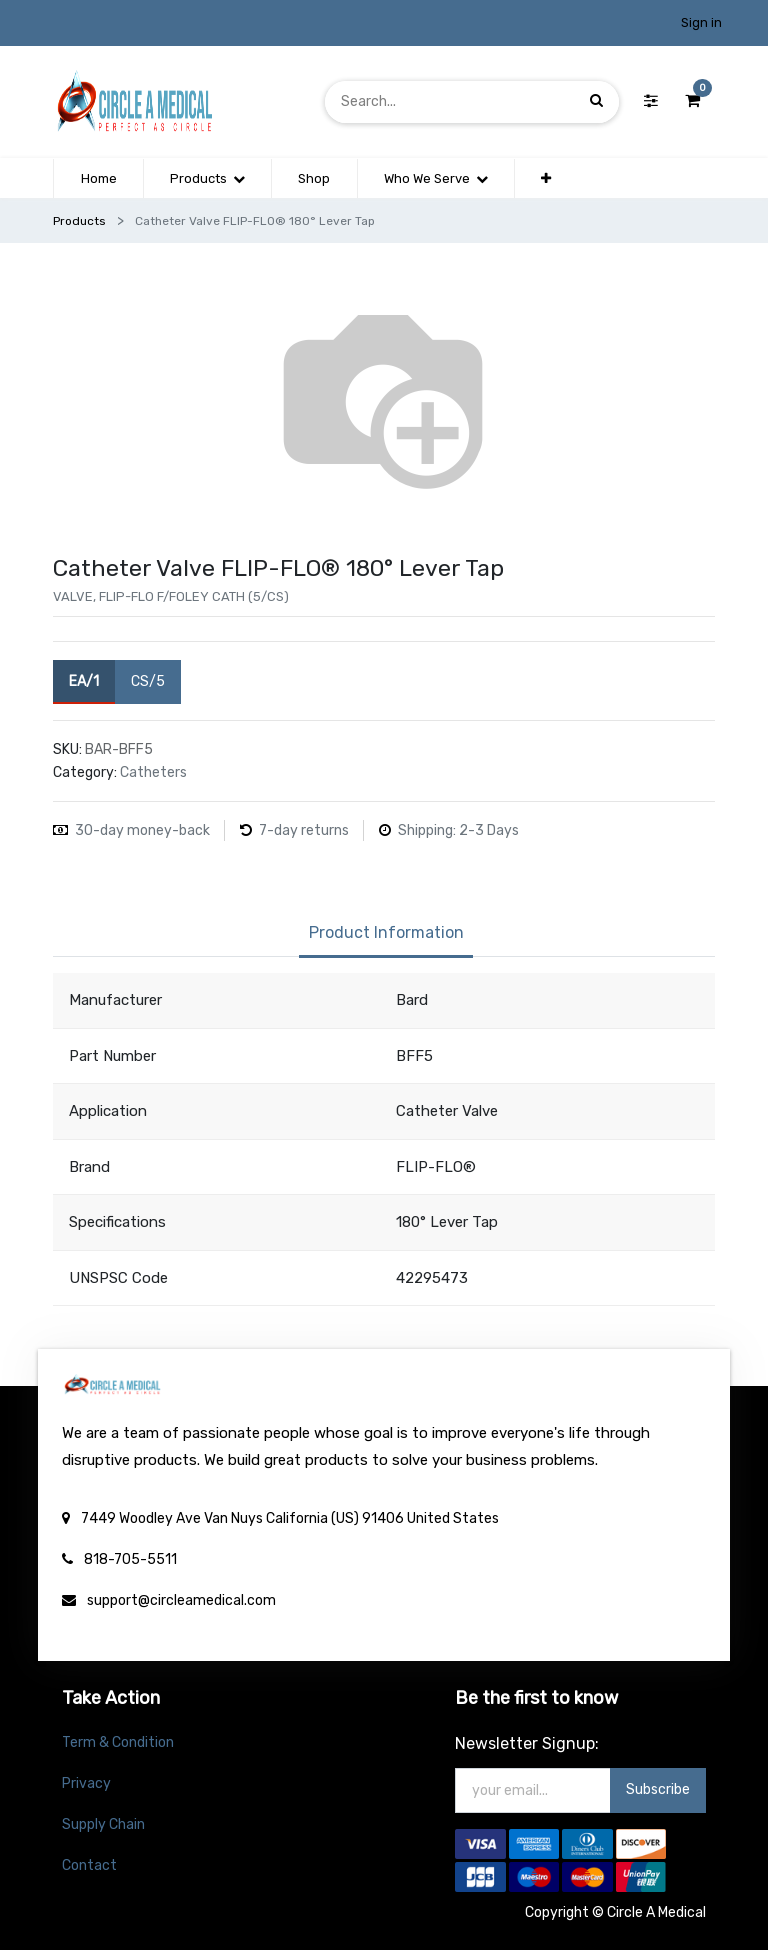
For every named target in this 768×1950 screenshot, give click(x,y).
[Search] (596, 101)
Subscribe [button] (658, 1789)
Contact (89, 1865)
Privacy (86, 1783)
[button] (546, 179)
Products (79, 221)
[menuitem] (98, 179)
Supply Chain (103, 1824)
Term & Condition (118, 1742)
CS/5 (148, 680)
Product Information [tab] (386, 932)
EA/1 (84, 680)
